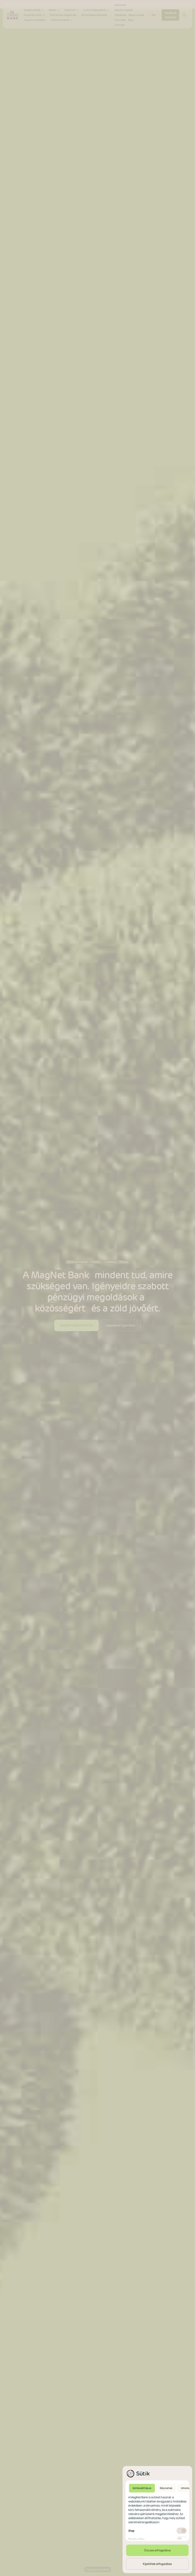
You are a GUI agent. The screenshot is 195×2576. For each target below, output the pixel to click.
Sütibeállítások (142, 2488)
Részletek (166, 2488)
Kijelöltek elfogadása (157, 2564)
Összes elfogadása (157, 2550)
